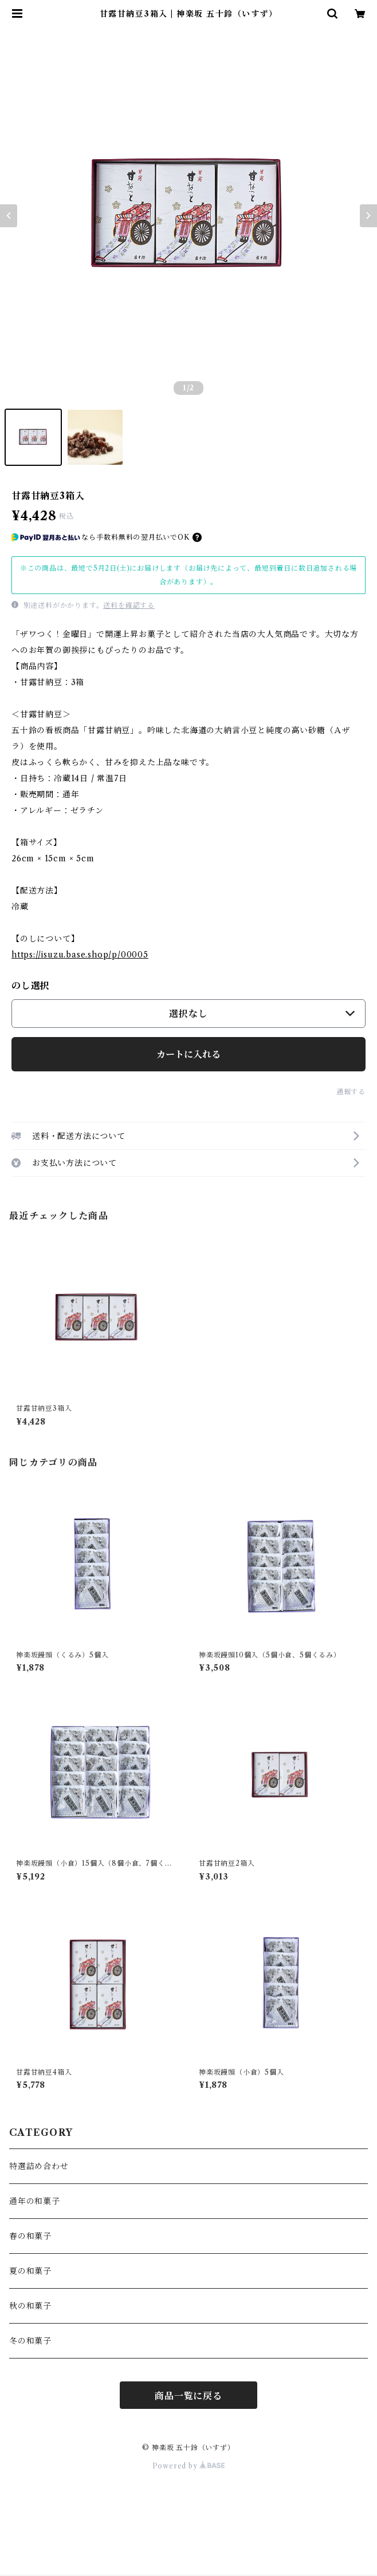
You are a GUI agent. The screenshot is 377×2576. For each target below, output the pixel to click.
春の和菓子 (30, 2236)
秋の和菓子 (30, 2306)
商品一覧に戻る (188, 2395)
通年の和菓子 (34, 2201)
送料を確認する (129, 605)
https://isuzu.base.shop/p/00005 (79, 954)
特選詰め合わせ (39, 2166)
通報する (351, 1091)
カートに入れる (188, 1054)
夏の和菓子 (30, 2271)
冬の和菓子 (30, 2341)
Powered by (188, 2466)
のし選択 (30, 985)
